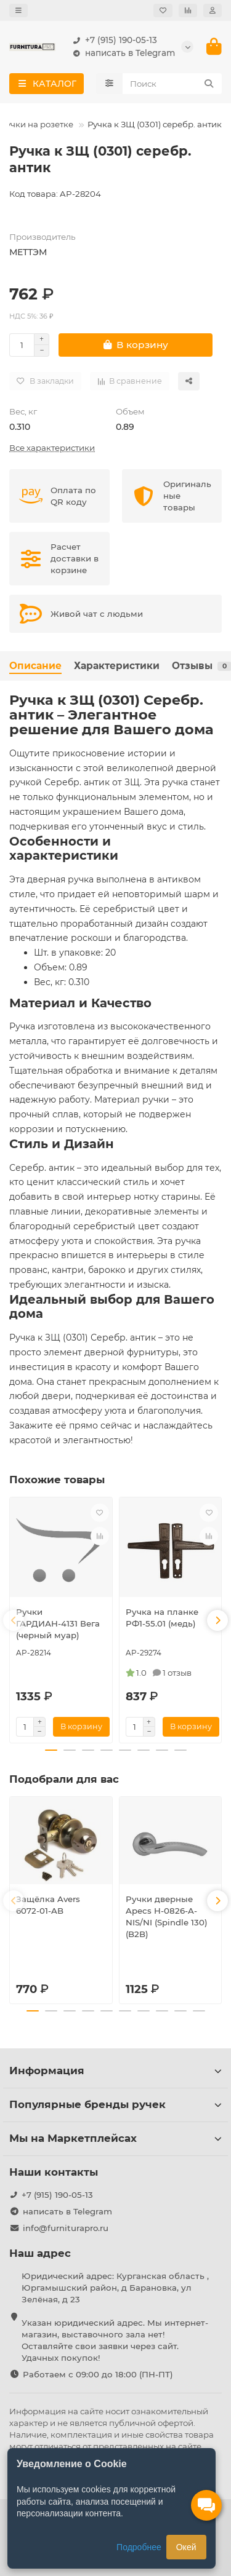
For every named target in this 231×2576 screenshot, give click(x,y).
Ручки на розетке (37, 124)
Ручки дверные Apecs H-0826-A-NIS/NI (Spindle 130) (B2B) (167, 1916)
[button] (13, 1620)
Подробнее (138, 2547)
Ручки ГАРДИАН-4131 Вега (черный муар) (58, 1623)
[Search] (172, 83)
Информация (115, 2070)
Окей (186, 2547)
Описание (35, 666)
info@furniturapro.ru (65, 2228)
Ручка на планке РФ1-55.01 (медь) (162, 1617)
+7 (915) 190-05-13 (112, 40)
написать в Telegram (121, 53)
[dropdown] (18, 10)
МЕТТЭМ (28, 252)
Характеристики (117, 666)
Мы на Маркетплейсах (115, 2138)
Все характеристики (52, 448)
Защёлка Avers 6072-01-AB (48, 1905)
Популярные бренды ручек (115, 2104)
